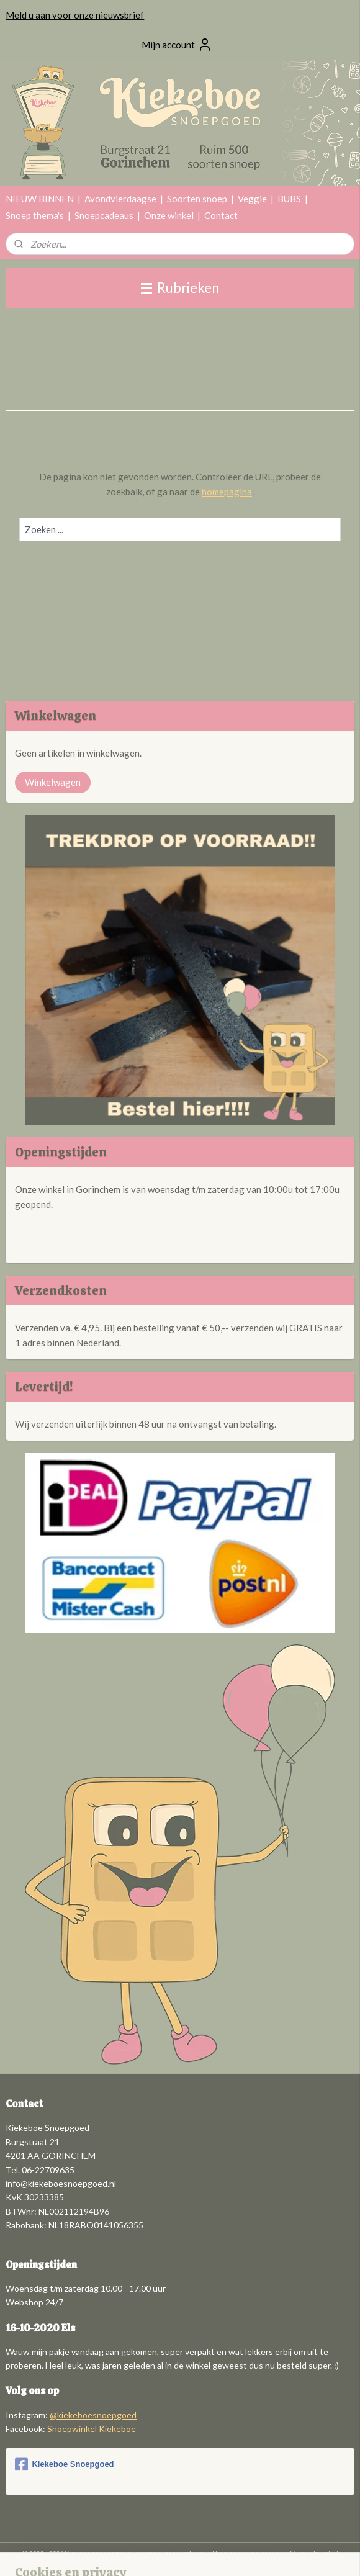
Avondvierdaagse (120, 198)
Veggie (252, 198)
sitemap (148, 2553)
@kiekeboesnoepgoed (93, 2415)
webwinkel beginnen (213, 2553)
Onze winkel (169, 215)
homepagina (227, 491)
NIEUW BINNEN (40, 198)
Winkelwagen (53, 782)
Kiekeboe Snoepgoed (64, 2464)
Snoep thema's (35, 215)
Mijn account (177, 44)
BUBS (289, 198)
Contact (221, 215)
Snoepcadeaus (103, 215)
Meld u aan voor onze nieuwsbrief (75, 14)
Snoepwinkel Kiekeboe (92, 2428)
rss (170, 2553)
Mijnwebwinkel (314, 2553)
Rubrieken (180, 287)
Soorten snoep (197, 198)
